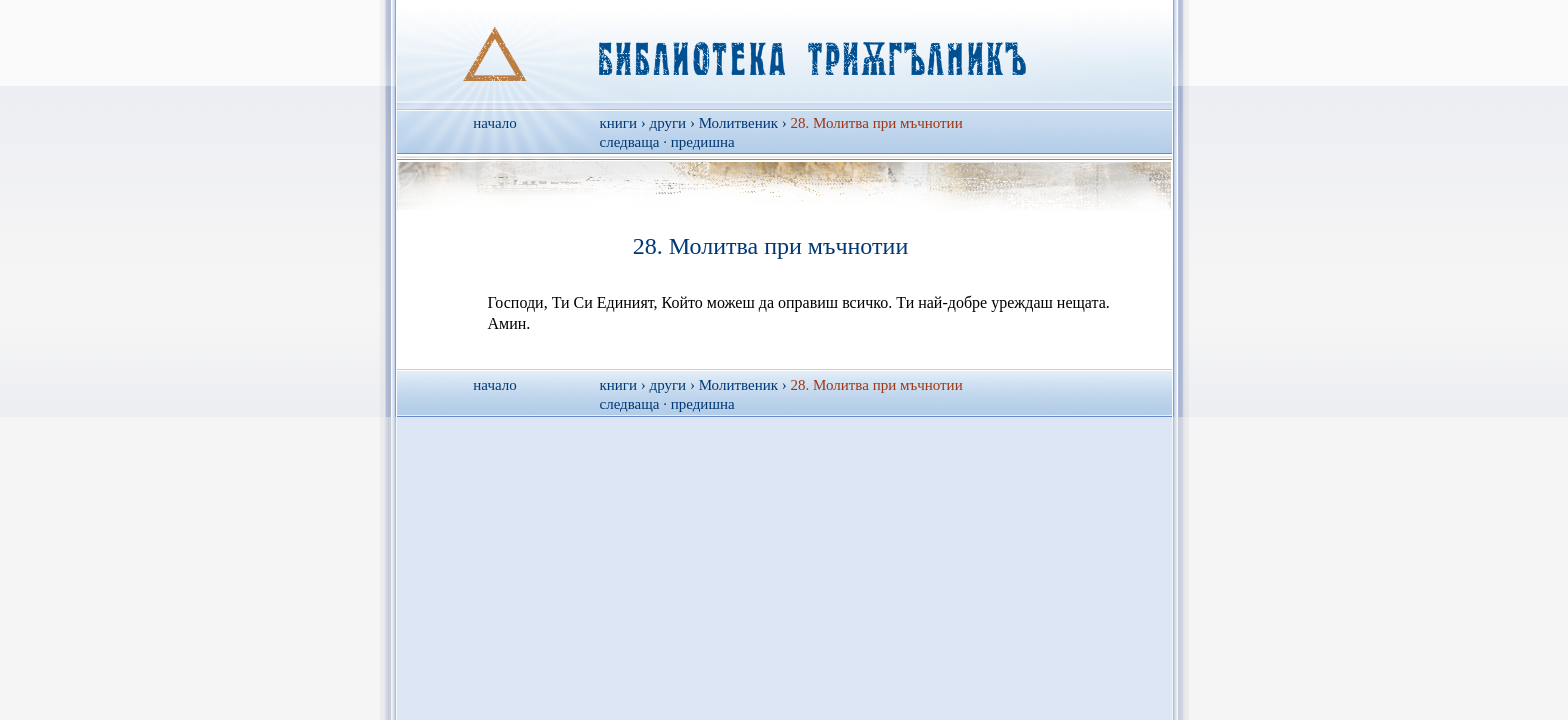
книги (619, 123)
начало (494, 123)
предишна (703, 142)
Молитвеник (738, 123)
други (668, 123)
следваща (630, 142)
